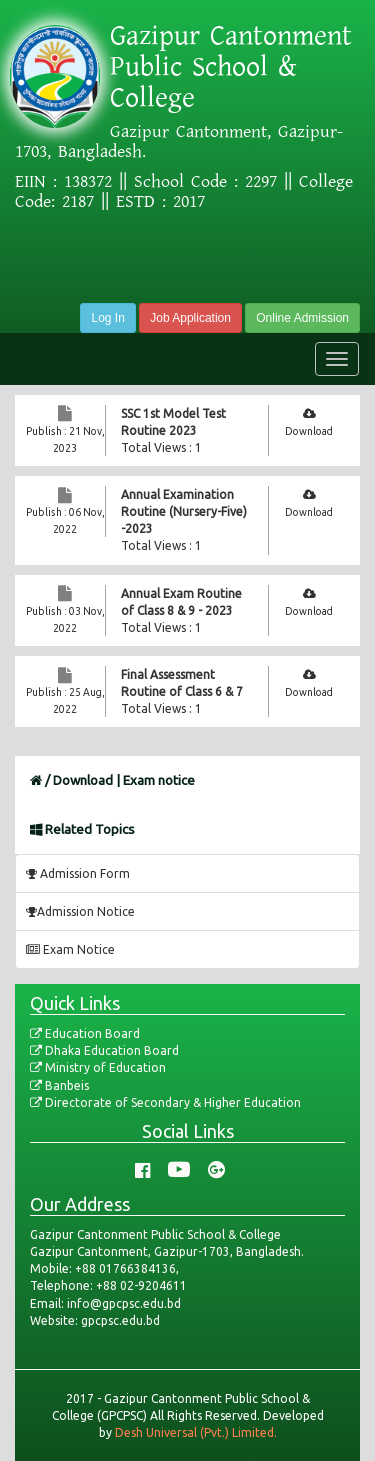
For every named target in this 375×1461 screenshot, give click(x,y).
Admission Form (78, 873)
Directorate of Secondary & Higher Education (165, 1102)
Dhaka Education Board (104, 1050)
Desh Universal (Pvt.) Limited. (196, 1432)
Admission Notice (80, 911)
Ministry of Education (98, 1067)
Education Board (85, 1033)
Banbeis (59, 1085)
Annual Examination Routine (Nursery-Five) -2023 (184, 511)
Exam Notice (70, 949)
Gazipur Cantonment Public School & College (231, 67)
